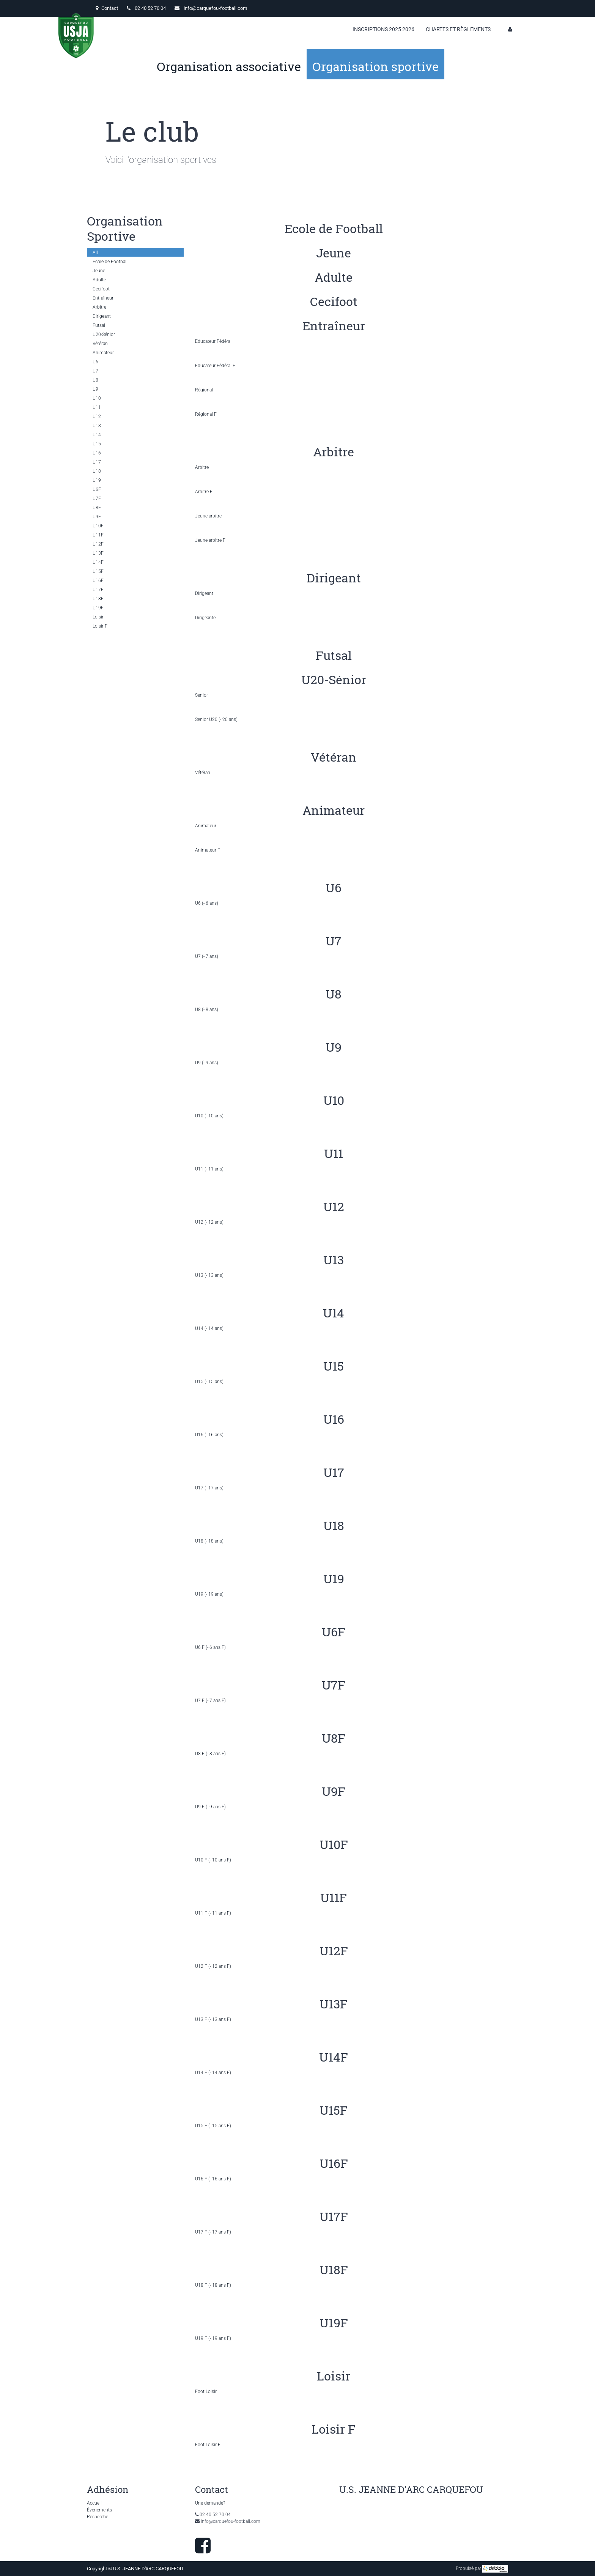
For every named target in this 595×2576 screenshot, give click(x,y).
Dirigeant (102, 316)
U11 (97, 407)
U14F (98, 562)
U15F (98, 571)
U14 (97, 434)
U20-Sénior (104, 334)
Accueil (94, 2503)
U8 (95, 380)
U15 (97, 443)
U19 (97, 480)
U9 (95, 389)
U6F (97, 489)
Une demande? (210, 2503)
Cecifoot (101, 289)
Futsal (99, 325)
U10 (97, 398)
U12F (98, 544)
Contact (107, 8)
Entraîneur (103, 298)
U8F (97, 507)
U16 (97, 453)
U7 (95, 371)
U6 (95, 361)
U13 (97, 425)
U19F (98, 607)
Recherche (97, 2516)
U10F (98, 525)
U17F (98, 589)
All (95, 252)
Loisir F (100, 626)
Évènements (99, 2510)
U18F (98, 598)
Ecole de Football (110, 261)
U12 (97, 416)
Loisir (98, 617)
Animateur (103, 352)
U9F (97, 516)
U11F (98, 535)
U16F (98, 580)
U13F (98, 553)
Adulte (99, 279)
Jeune (99, 270)
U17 (97, 462)
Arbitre (99, 307)
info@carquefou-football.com (215, 8)
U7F (97, 498)
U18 (97, 471)
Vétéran (100, 343)
